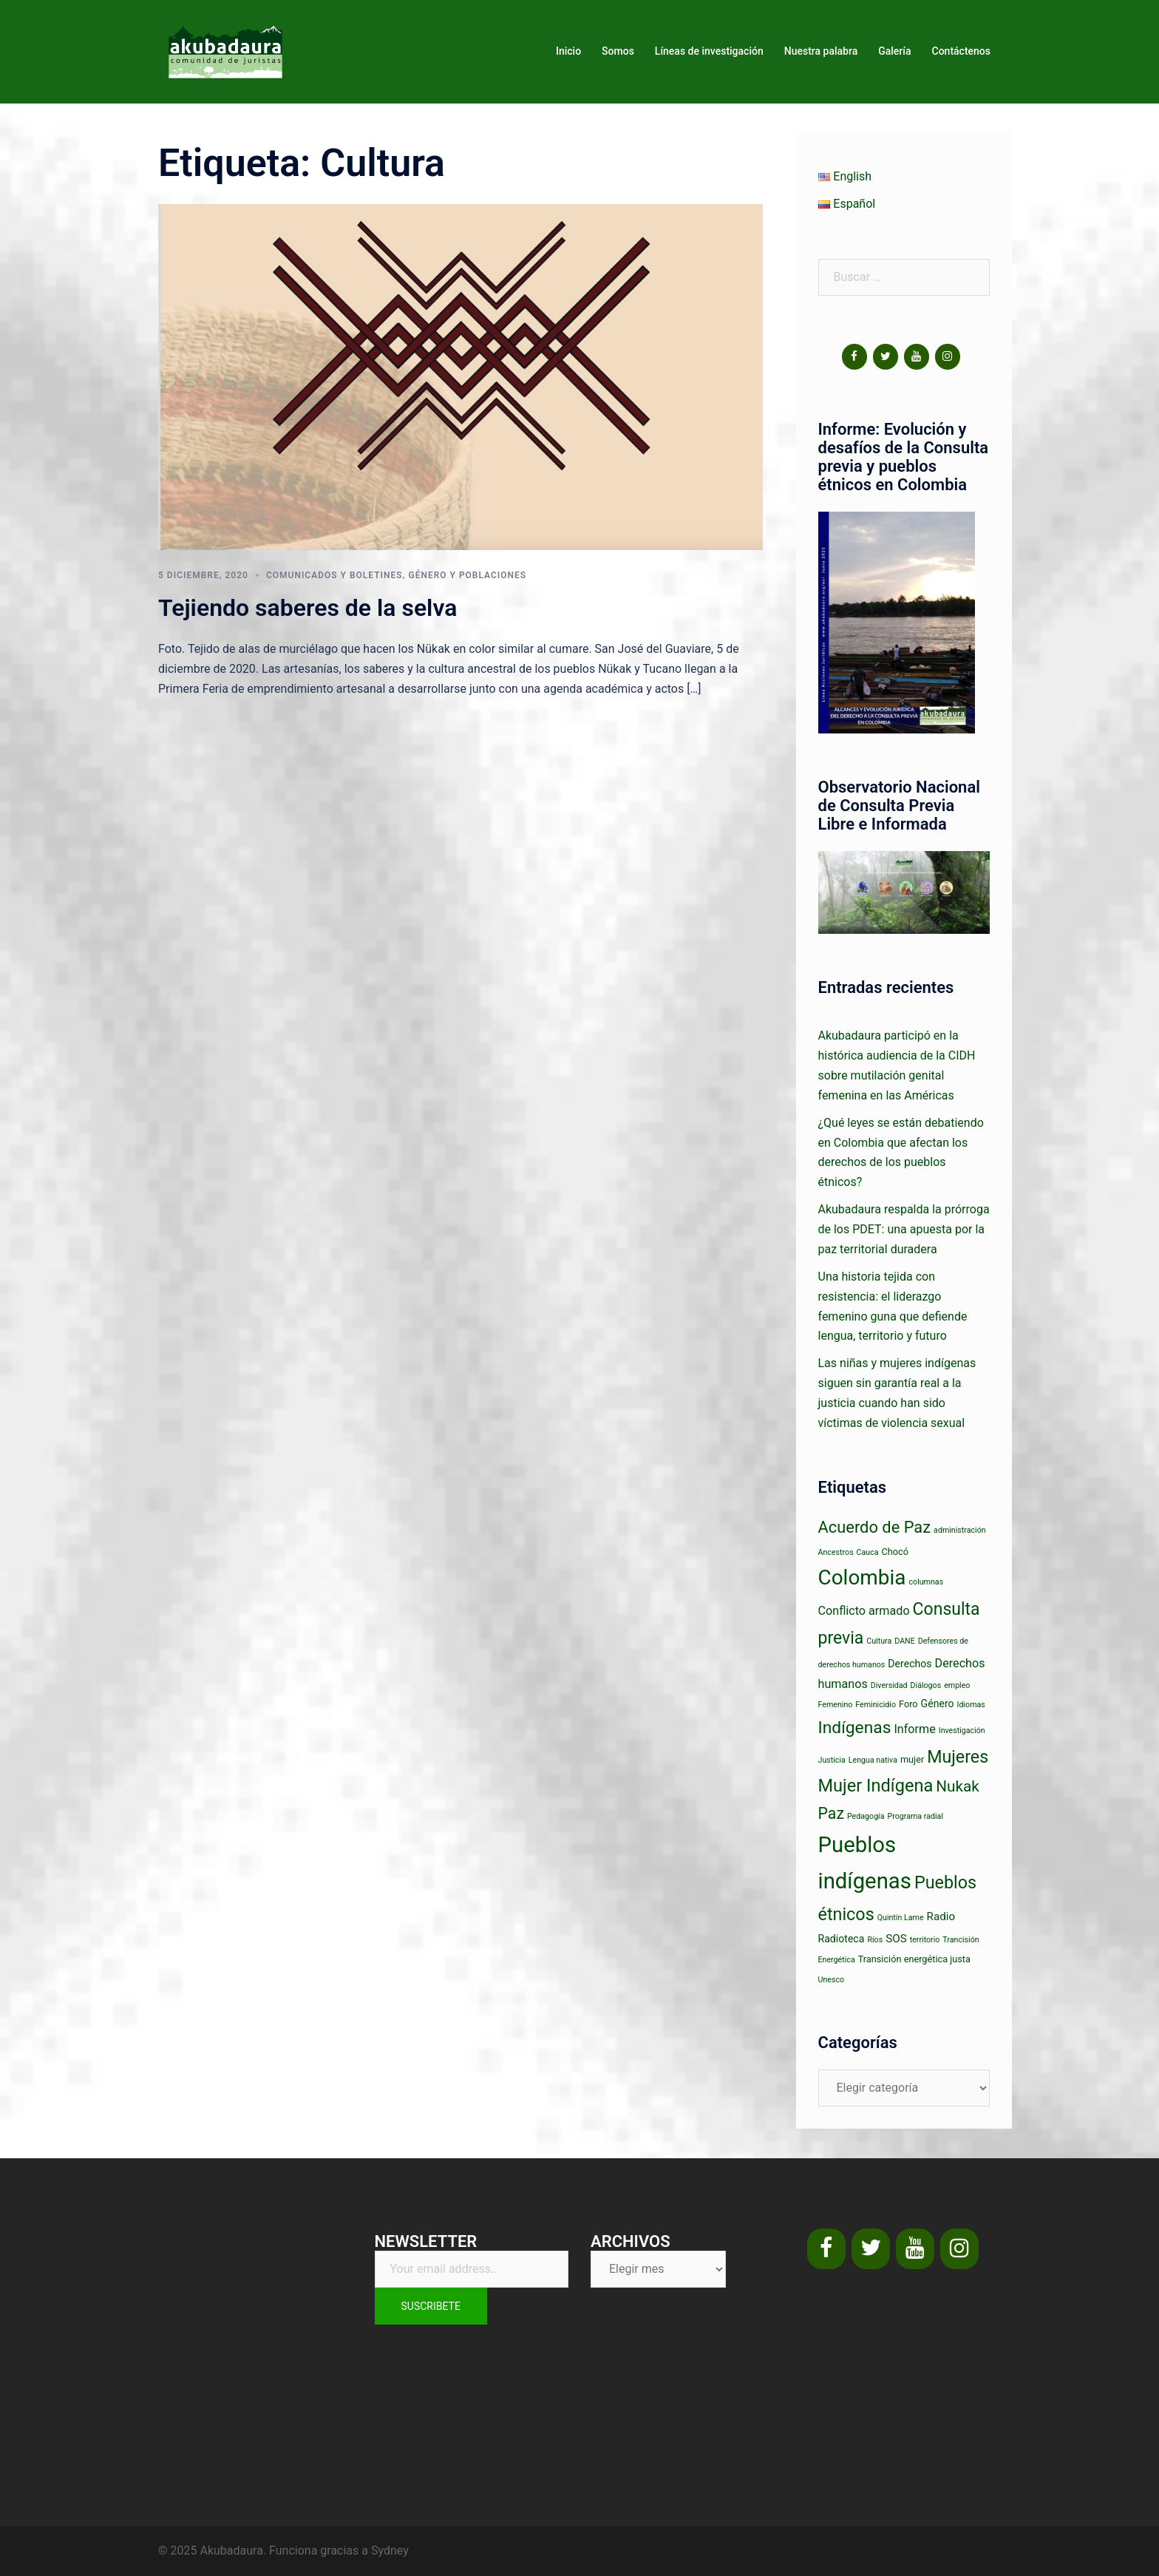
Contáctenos (961, 51)
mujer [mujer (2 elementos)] (912, 1759)
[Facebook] (854, 357)
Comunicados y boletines (334, 575)
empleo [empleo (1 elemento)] (957, 1685)
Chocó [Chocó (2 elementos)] (895, 1551)
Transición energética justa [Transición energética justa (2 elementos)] (914, 1959)
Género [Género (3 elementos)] (937, 1703)
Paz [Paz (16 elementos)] (831, 1813)
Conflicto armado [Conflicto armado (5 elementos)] (864, 1611)
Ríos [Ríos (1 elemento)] (875, 1940)
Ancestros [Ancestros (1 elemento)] (836, 1552)
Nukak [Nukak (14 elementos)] (957, 1786)
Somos (618, 51)
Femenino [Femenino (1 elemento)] (835, 1704)
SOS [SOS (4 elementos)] (896, 1938)
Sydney (390, 2550)
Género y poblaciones (467, 575)
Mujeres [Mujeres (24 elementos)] (957, 1756)
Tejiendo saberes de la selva (307, 608)
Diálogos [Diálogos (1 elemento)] (926, 1685)
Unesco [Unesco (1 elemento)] (831, 1979)
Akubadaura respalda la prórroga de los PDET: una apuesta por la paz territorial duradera (904, 1229)
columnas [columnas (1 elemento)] (926, 1582)
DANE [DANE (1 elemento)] (904, 1641)
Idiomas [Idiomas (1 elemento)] (971, 1704)
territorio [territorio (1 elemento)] (925, 1940)
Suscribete (430, 2306)
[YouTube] (916, 357)
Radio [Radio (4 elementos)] (941, 1916)
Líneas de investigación (709, 51)
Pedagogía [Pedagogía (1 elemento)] (866, 1816)
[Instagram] (947, 357)
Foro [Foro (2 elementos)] (908, 1703)
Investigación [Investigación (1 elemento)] (962, 1730)
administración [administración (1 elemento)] (960, 1530)
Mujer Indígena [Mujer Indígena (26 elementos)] (876, 1785)
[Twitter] (885, 357)
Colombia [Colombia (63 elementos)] (862, 1577)
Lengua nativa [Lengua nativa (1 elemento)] (873, 1760)
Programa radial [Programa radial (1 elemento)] (915, 1816)
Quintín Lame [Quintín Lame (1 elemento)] (900, 1917)
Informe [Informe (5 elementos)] (914, 1729)
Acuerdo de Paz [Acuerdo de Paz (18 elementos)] (874, 1527)
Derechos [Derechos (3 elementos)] (909, 1664)
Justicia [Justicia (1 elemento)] (832, 1760)
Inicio (568, 51)
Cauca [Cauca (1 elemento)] (868, 1552)
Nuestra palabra (820, 51)
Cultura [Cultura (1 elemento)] (878, 1641)
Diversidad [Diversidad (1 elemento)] (889, 1685)
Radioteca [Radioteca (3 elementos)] (841, 1939)
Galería (894, 51)
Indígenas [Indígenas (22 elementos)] (854, 1728)
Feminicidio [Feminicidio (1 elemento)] (875, 1704)
